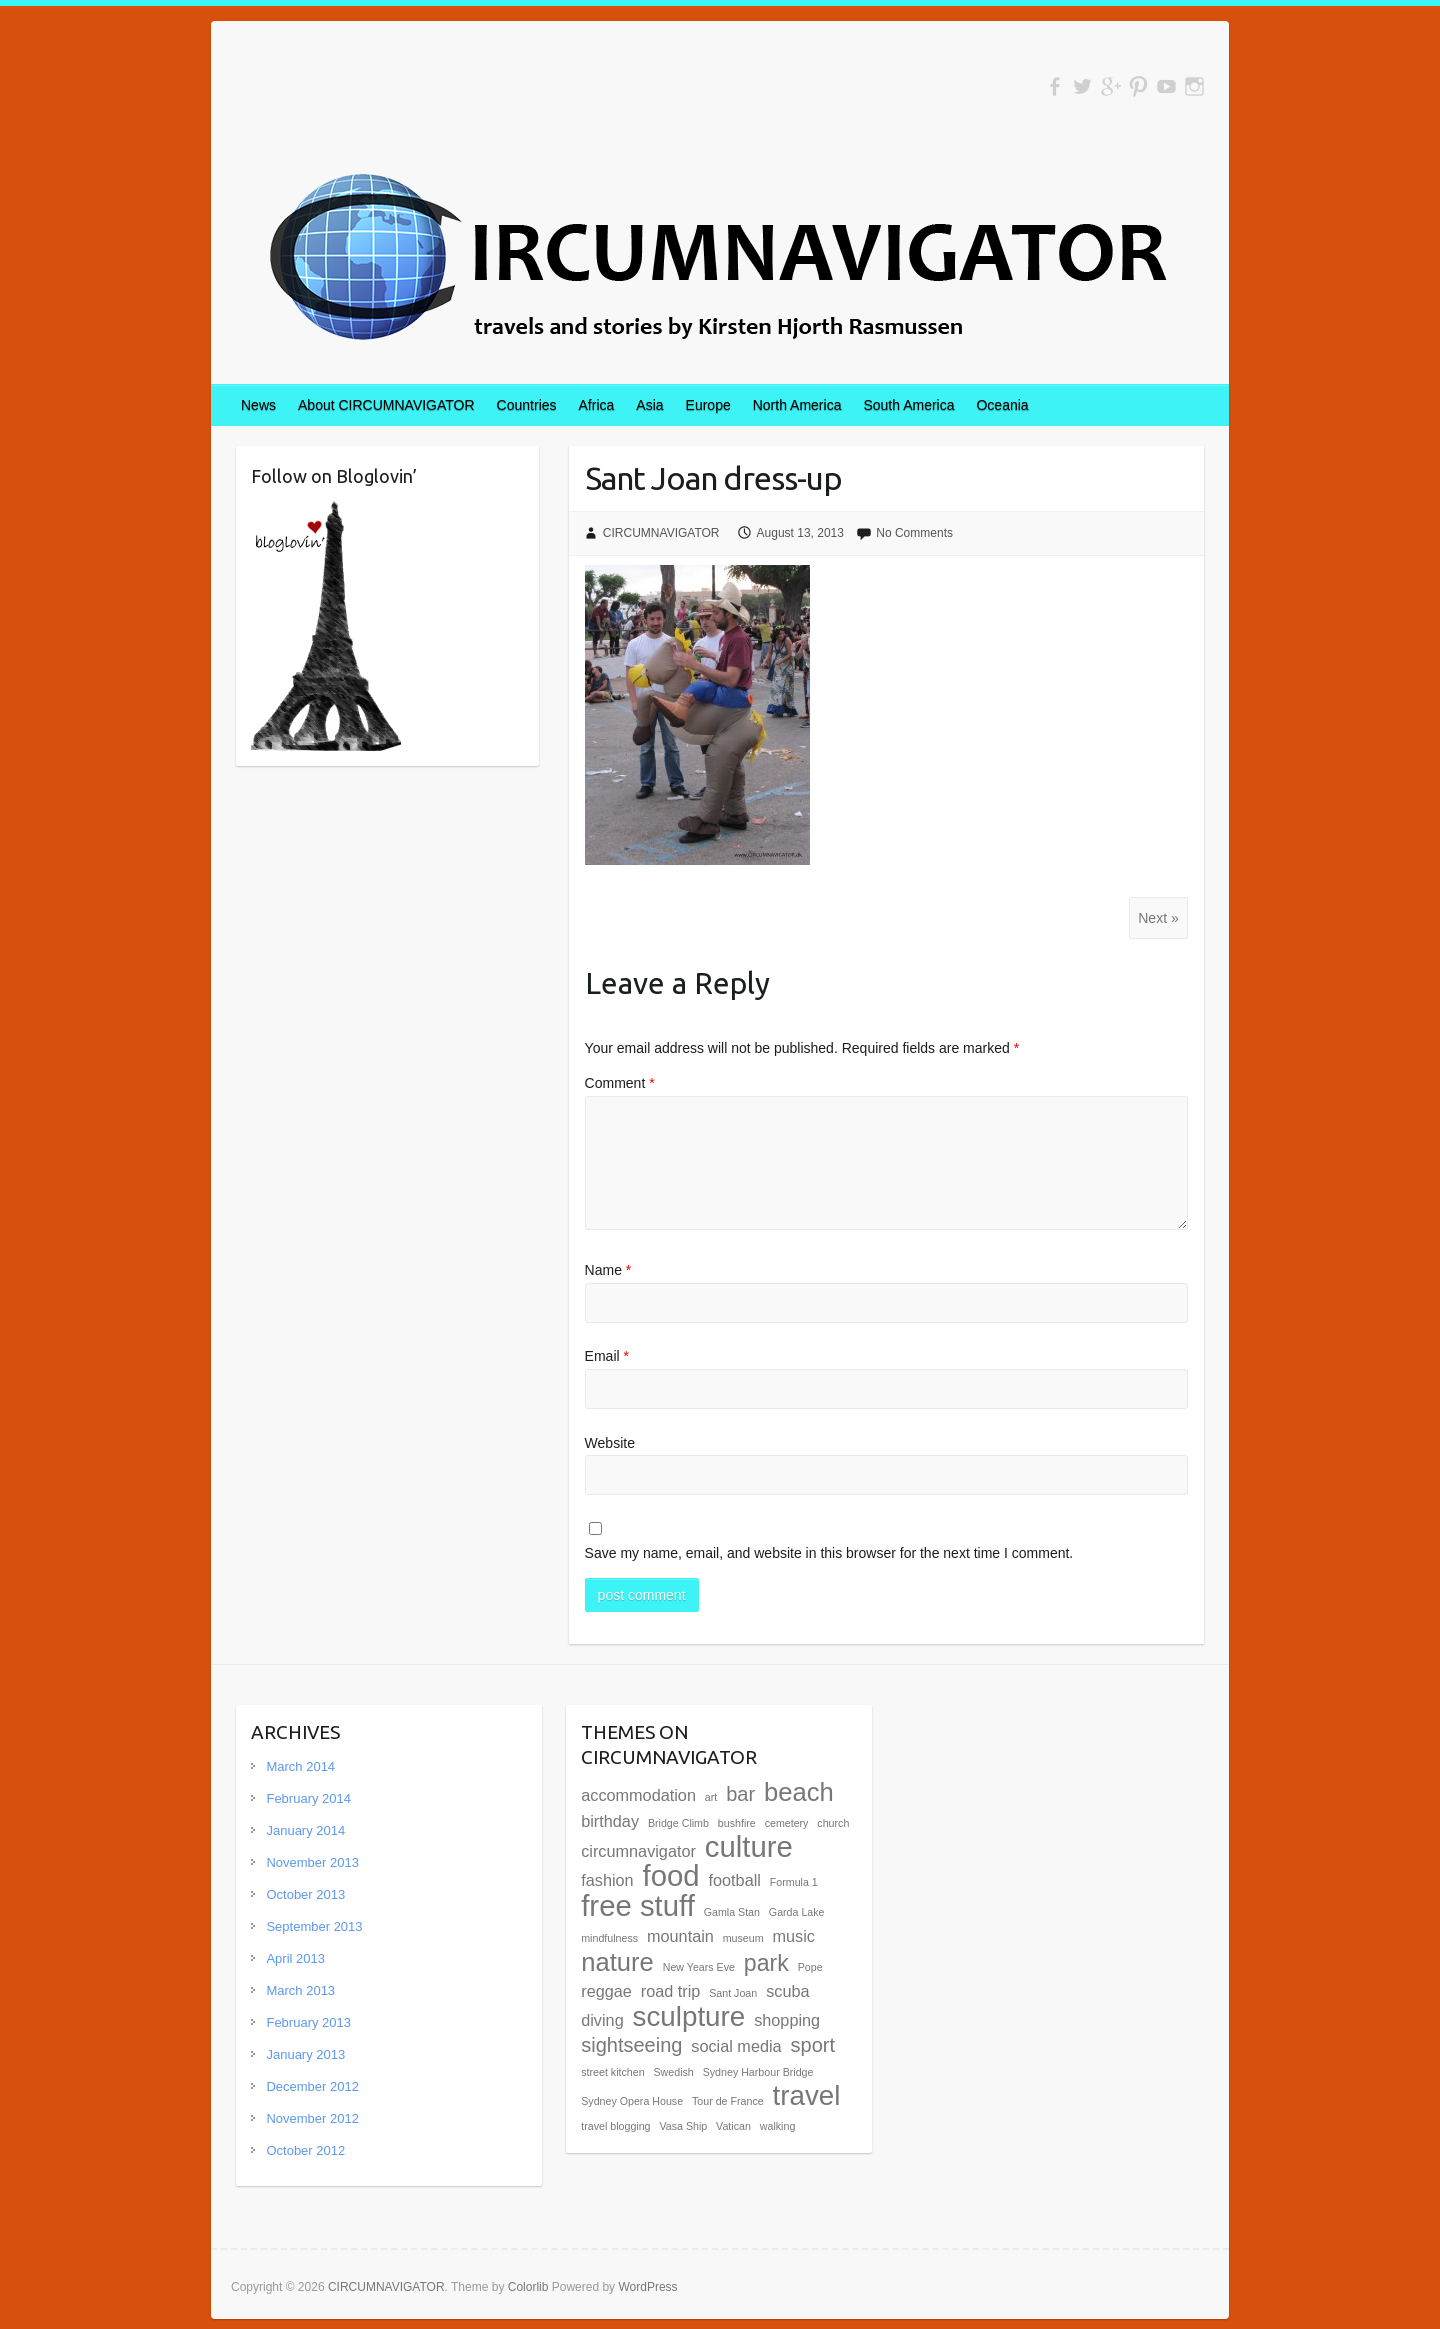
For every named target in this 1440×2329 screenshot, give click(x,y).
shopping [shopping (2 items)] (787, 2020)
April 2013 (295, 1958)
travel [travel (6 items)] (807, 2095)
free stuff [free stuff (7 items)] (638, 1905)
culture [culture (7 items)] (749, 1846)
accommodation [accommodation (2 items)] (638, 1795)
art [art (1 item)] (711, 1797)
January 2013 (305, 2054)
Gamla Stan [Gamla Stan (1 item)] (732, 1912)
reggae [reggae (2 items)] (606, 1991)
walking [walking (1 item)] (778, 2126)
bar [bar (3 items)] (740, 1794)
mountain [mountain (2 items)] (680, 1936)
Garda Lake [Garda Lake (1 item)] (797, 1912)
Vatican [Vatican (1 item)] (733, 2126)
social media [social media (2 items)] (736, 2046)
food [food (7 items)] (671, 1875)
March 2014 (300, 1766)
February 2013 (308, 2022)
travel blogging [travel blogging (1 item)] (615, 2126)
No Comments (914, 533)
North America (797, 405)
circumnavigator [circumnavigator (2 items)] (638, 1851)
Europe (708, 405)
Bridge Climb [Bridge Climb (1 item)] (678, 1823)
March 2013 (300, 1990)
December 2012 (312, 2086)
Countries (527, 405)
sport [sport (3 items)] (813, 2045)
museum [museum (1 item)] (743, 1938)
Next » (1158, 918)
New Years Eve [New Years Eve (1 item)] (699, 1967)
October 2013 (305, 1894)
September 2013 (314, 1926)
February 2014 (308, 1798)
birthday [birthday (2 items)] (610, 1821)
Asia (649, 405)
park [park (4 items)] (766, 1963)
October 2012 (305, 2150)
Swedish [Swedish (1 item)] (674, 2072)
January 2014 (305, 1830)
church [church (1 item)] (833, 1823)
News (258, 405)
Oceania (1002, 405)
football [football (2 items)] (735, 1880)
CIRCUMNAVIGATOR (661, 533)
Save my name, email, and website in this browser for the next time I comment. (829, 1553)
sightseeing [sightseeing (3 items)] (631, 2045)
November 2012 (312, 2118)
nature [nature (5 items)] (617, 1962)
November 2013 (312, 1862)
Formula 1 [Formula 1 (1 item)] (794, 1882)
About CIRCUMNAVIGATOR (386, 405)
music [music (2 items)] (794, 1936)
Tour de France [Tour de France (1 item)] (728, 2101)
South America (908, 405)
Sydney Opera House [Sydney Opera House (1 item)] (632, 2101)
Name (608, 1270)
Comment (620, 1083)
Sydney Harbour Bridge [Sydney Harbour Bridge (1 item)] (758, 2072)
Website (610, 1443)
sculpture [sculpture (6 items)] (689, 2016)
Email (607, 1356)
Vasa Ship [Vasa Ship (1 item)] (683, 2126)
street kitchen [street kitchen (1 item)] (612, 2072)
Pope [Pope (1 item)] (810, 1967)
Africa (597, 405)
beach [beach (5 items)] (799, 1792)
